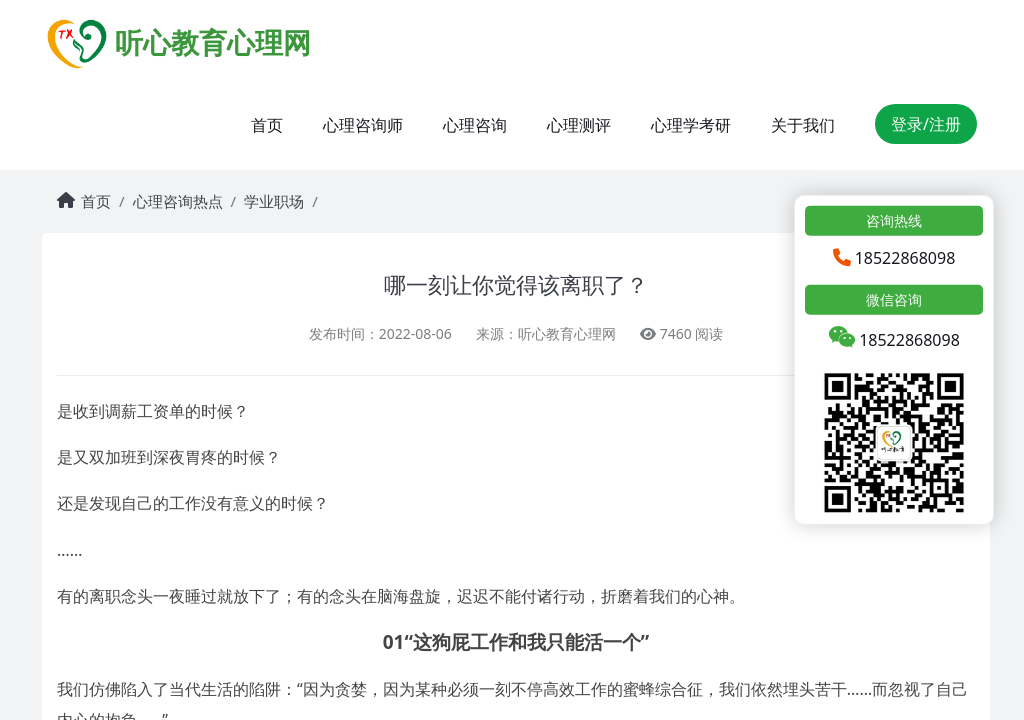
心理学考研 (691, 125)
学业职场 (274, 201)
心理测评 (579, 125)
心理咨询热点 (178, 201)
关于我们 (803, 125)
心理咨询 (475, 125)
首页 (267, 125)
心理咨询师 (363, 125)
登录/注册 (926, 124)
